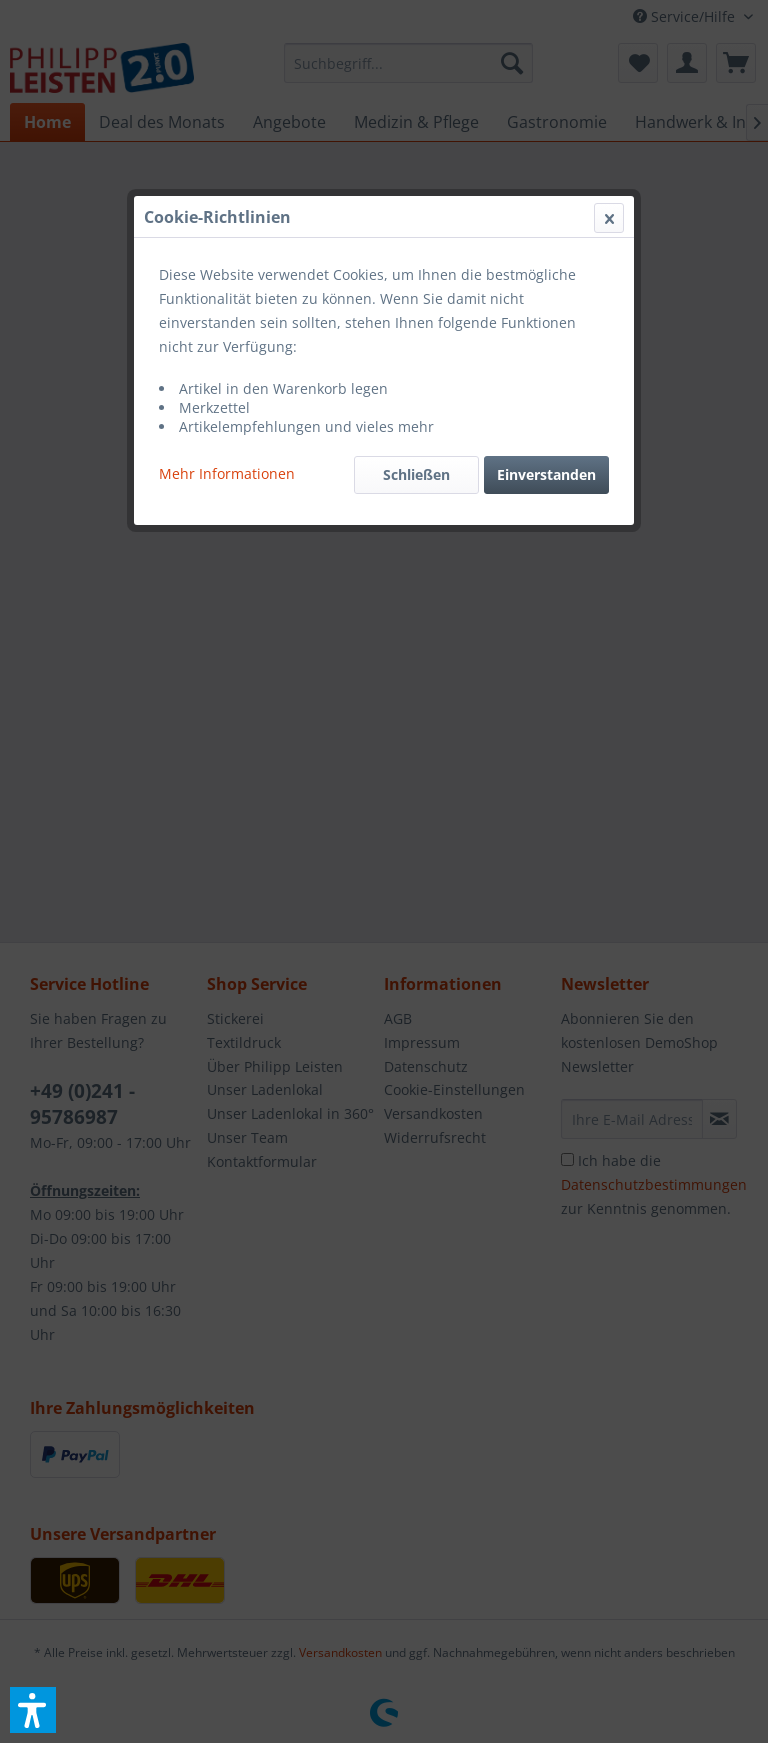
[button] (33, 1710)
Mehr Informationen (227, 473)
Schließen (416, 474)
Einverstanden (546, 474)
